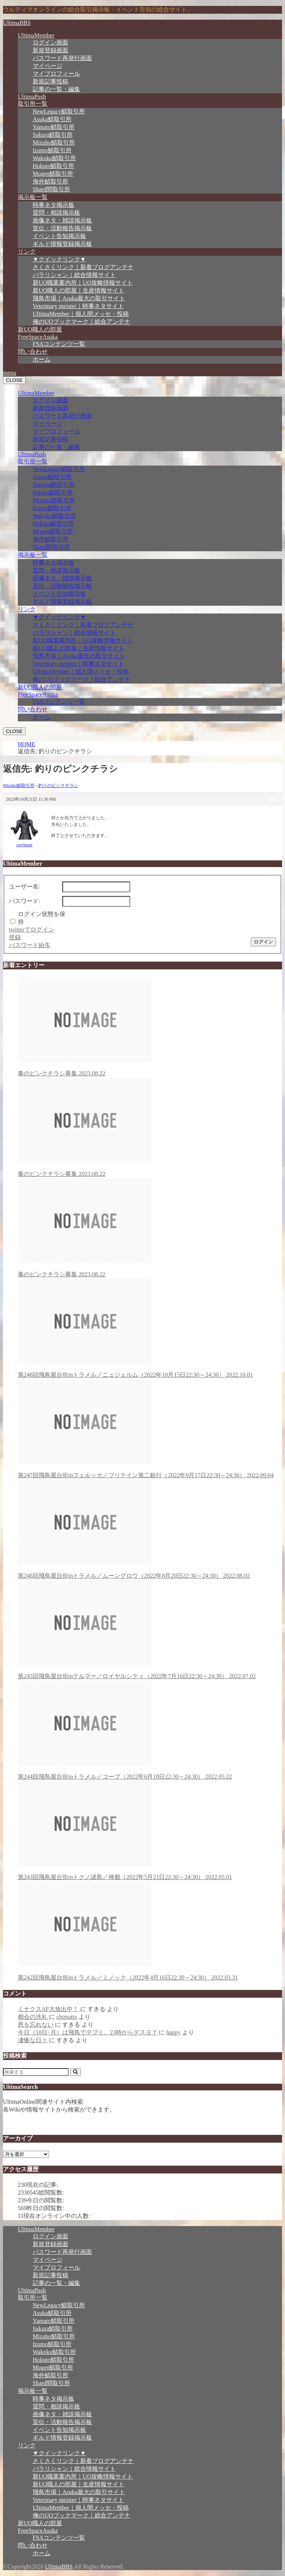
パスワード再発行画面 (62, 58)
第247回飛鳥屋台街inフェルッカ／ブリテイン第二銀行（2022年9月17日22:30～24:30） (150, 1428)
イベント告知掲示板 (59, 236)
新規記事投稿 (50, 81)
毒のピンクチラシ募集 (150, 1027)
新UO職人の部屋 (40, 329)
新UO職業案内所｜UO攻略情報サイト (83, 283)
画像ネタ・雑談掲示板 (62, 220)
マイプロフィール (56, 73)
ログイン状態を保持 (41, 918)
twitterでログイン (31, 929)
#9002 (273, 799)
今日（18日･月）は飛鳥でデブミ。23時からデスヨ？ (87, 2032)
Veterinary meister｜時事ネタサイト (78, 306)
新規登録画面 (50, 50)
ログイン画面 (50, 42)
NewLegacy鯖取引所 (59, 111)
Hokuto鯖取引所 (53, 166)
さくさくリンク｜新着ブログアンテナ (83, 267)
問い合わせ (33, 351)
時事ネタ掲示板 (53, 205)
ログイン (263, 942)
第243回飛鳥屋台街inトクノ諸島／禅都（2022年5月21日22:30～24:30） (150, 1830)
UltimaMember (36, 35)
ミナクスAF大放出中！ (48, 2009)
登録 (15, 937)
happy (173, 2032)
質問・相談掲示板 (56, 212)
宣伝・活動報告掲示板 (62, 228)
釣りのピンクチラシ (58, 785)
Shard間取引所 (51, 189)
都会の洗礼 (33, 2017)
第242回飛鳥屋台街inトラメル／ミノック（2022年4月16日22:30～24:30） (150, 1931)
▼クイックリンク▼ (59, 259)
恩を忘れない (35, 2024)
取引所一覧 (33, 103)
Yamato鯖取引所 (54, 127)
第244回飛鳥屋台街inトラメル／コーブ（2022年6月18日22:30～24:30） (150, 1730)
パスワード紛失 (29, 945)
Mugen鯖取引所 (53, 174)
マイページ (47, 66)
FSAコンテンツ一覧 (59, 344)
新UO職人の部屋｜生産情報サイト (78, 290)
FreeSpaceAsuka (38, 337)
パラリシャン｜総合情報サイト (74, 275)
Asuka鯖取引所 (52, 119)
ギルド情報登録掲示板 (62, 244)
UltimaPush (32, 96)
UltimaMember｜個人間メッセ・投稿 (81, 314)
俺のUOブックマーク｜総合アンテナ (81, 321)
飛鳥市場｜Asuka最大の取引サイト (79, 298)
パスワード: (24, 901)
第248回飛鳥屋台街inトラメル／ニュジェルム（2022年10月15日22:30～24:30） (150, 1328)
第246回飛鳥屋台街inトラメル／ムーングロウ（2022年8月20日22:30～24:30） (150, 1529)
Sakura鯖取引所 (53, 135)
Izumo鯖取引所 (52, 150)
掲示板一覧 (33, 197)
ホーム (41, 359)
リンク (27, 251)
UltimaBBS (17, 23)
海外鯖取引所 (50, 181)
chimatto (66, 2017)
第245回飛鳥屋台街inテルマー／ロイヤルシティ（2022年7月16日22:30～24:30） (150, 1629)
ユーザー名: (24, 886)
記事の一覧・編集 (56, 89)
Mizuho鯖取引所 (54, 142)
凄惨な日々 (33, 2040)
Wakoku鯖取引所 (54, 158)
